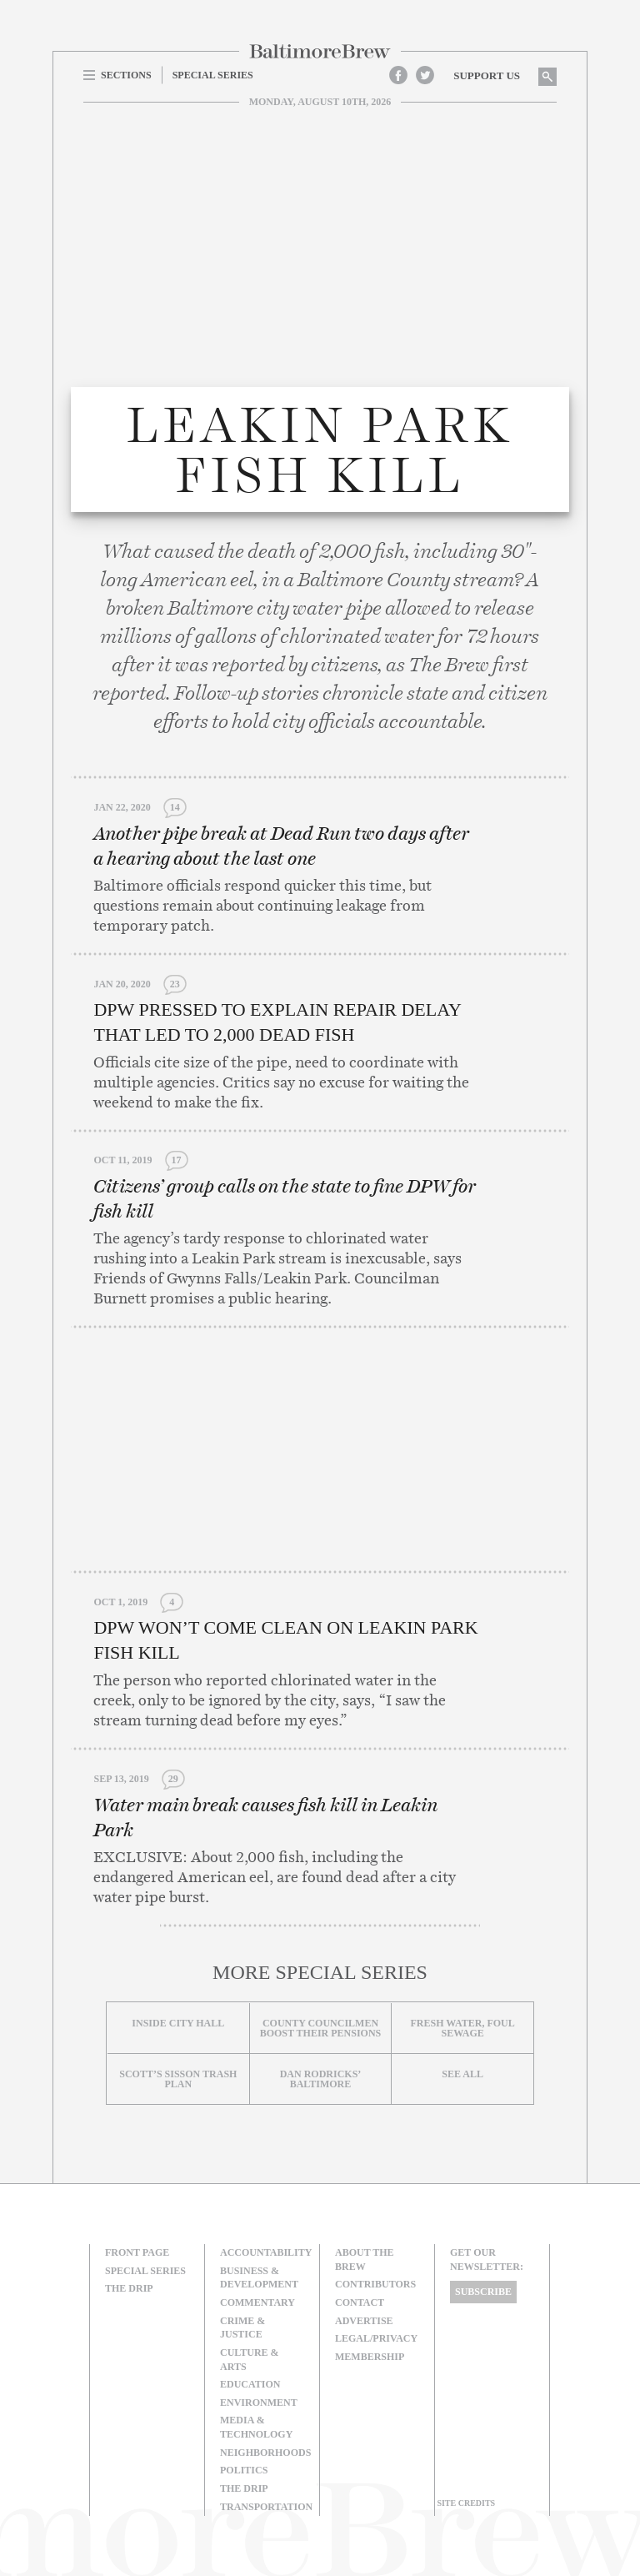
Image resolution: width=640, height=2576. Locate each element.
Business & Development (259, 2278)
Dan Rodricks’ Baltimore (321, 2079)
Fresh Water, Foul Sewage (463, 2028)
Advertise (364, 2321)
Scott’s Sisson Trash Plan (178, 2079)
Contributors (375, 2284)
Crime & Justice (242, 2328)
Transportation (266, 2507)
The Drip (129, 2288)
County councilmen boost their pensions (321, 2028)
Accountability (266, 2252)
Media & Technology (256, 2427)
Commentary (257, 2302)
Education (250, 2384)
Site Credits (466, 2503)
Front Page (137, 2252)
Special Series (145, 2271)
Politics (244, 2470)
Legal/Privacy (376, 2338)
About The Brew (364, 2259)
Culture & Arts (249, 2360)
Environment (259, 2402)
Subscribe (483, 2291)
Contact (359, 2302)
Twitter (425, 75)
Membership (369, 2357)
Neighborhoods (265, 2452)
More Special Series (320, 1972)
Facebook (398, 75)
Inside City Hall (178, 2023)
